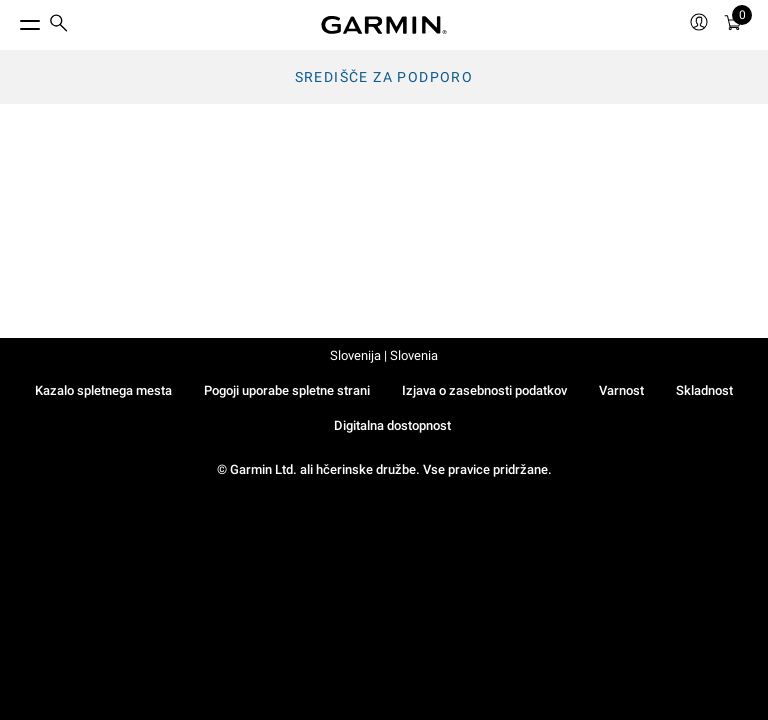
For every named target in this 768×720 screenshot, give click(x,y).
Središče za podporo (384, 77)
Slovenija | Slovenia (384, 355)
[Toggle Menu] (12, 20)
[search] (59, 25)
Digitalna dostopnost (392, 425)
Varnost (621, 390)
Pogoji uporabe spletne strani (287, 390)
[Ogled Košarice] (733, 25)
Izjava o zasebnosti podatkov (484, 390)
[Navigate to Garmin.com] (384, 25)
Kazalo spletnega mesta (103, 390)
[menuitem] (59, 25)
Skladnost (704, 390)
